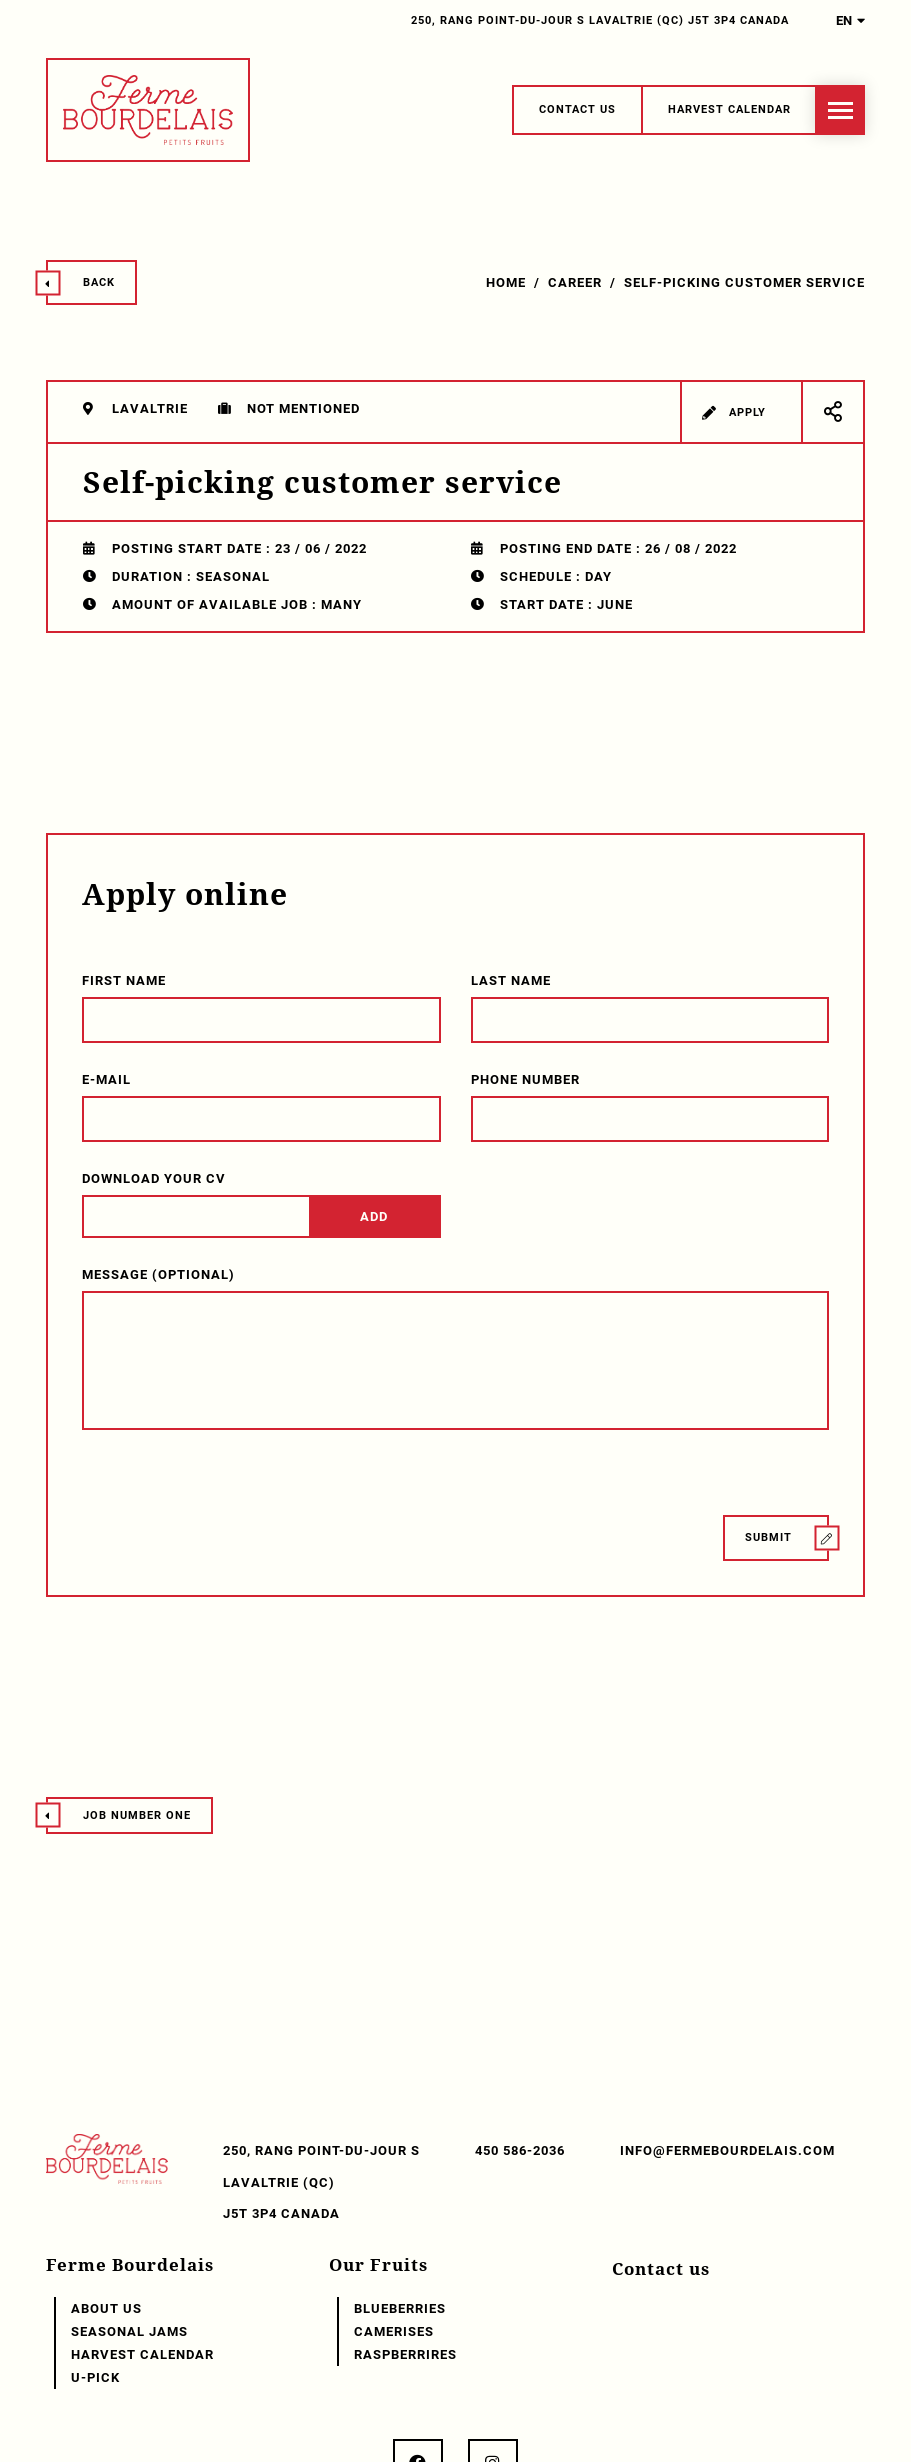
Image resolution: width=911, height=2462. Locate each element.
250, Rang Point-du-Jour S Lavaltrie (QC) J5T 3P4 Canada (600, 20)
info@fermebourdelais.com (727, 2150)
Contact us (661, 2268)
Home (506, 282)
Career (575, 282)
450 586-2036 (520, 2150)
